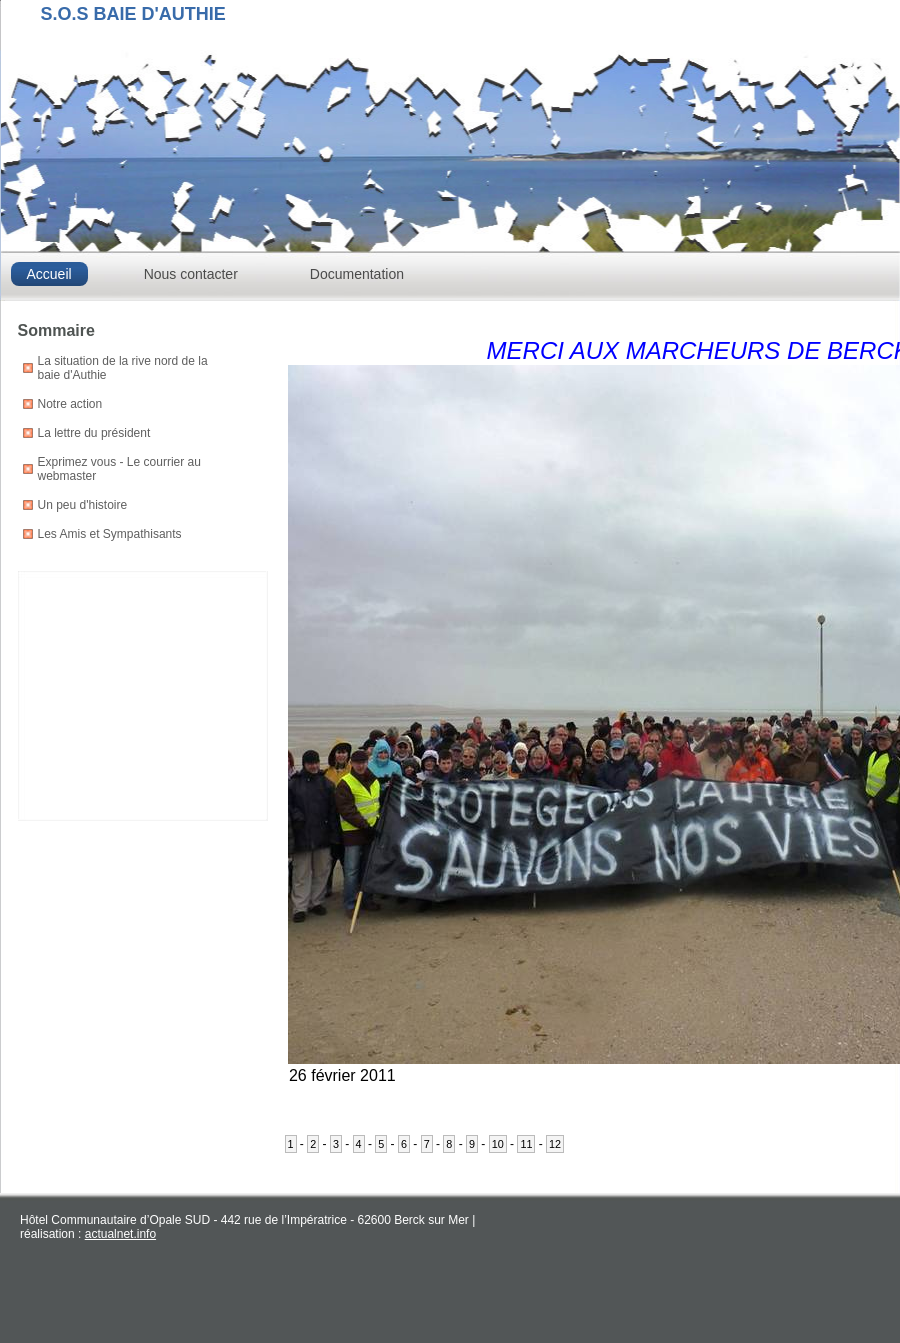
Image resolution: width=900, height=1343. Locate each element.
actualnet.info (120, 1234)
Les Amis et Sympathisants (110, 534)
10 (498, 1144)
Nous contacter (191, 274)
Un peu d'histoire (83, 505)
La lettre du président (94, 433)
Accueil (49, 274)
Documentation (357, 274)
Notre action (70, 404)
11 (526, 1144)
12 (555, 1144)
